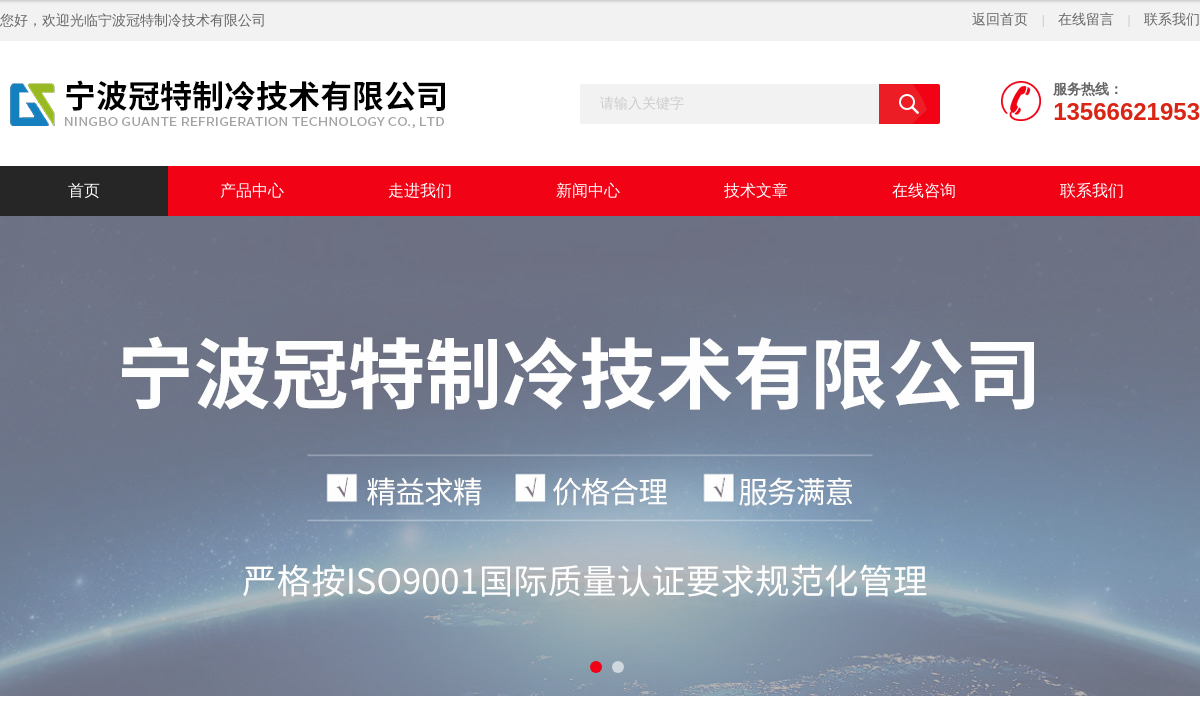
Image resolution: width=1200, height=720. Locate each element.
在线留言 (1086, 19)
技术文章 (756, 190)
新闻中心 (588, 190)
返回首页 (1000, 19)
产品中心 (252, 190)
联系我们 (1172, 19)
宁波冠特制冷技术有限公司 (182, 20)
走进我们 (420, 190)
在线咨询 (924, 190)
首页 (84, 190)
